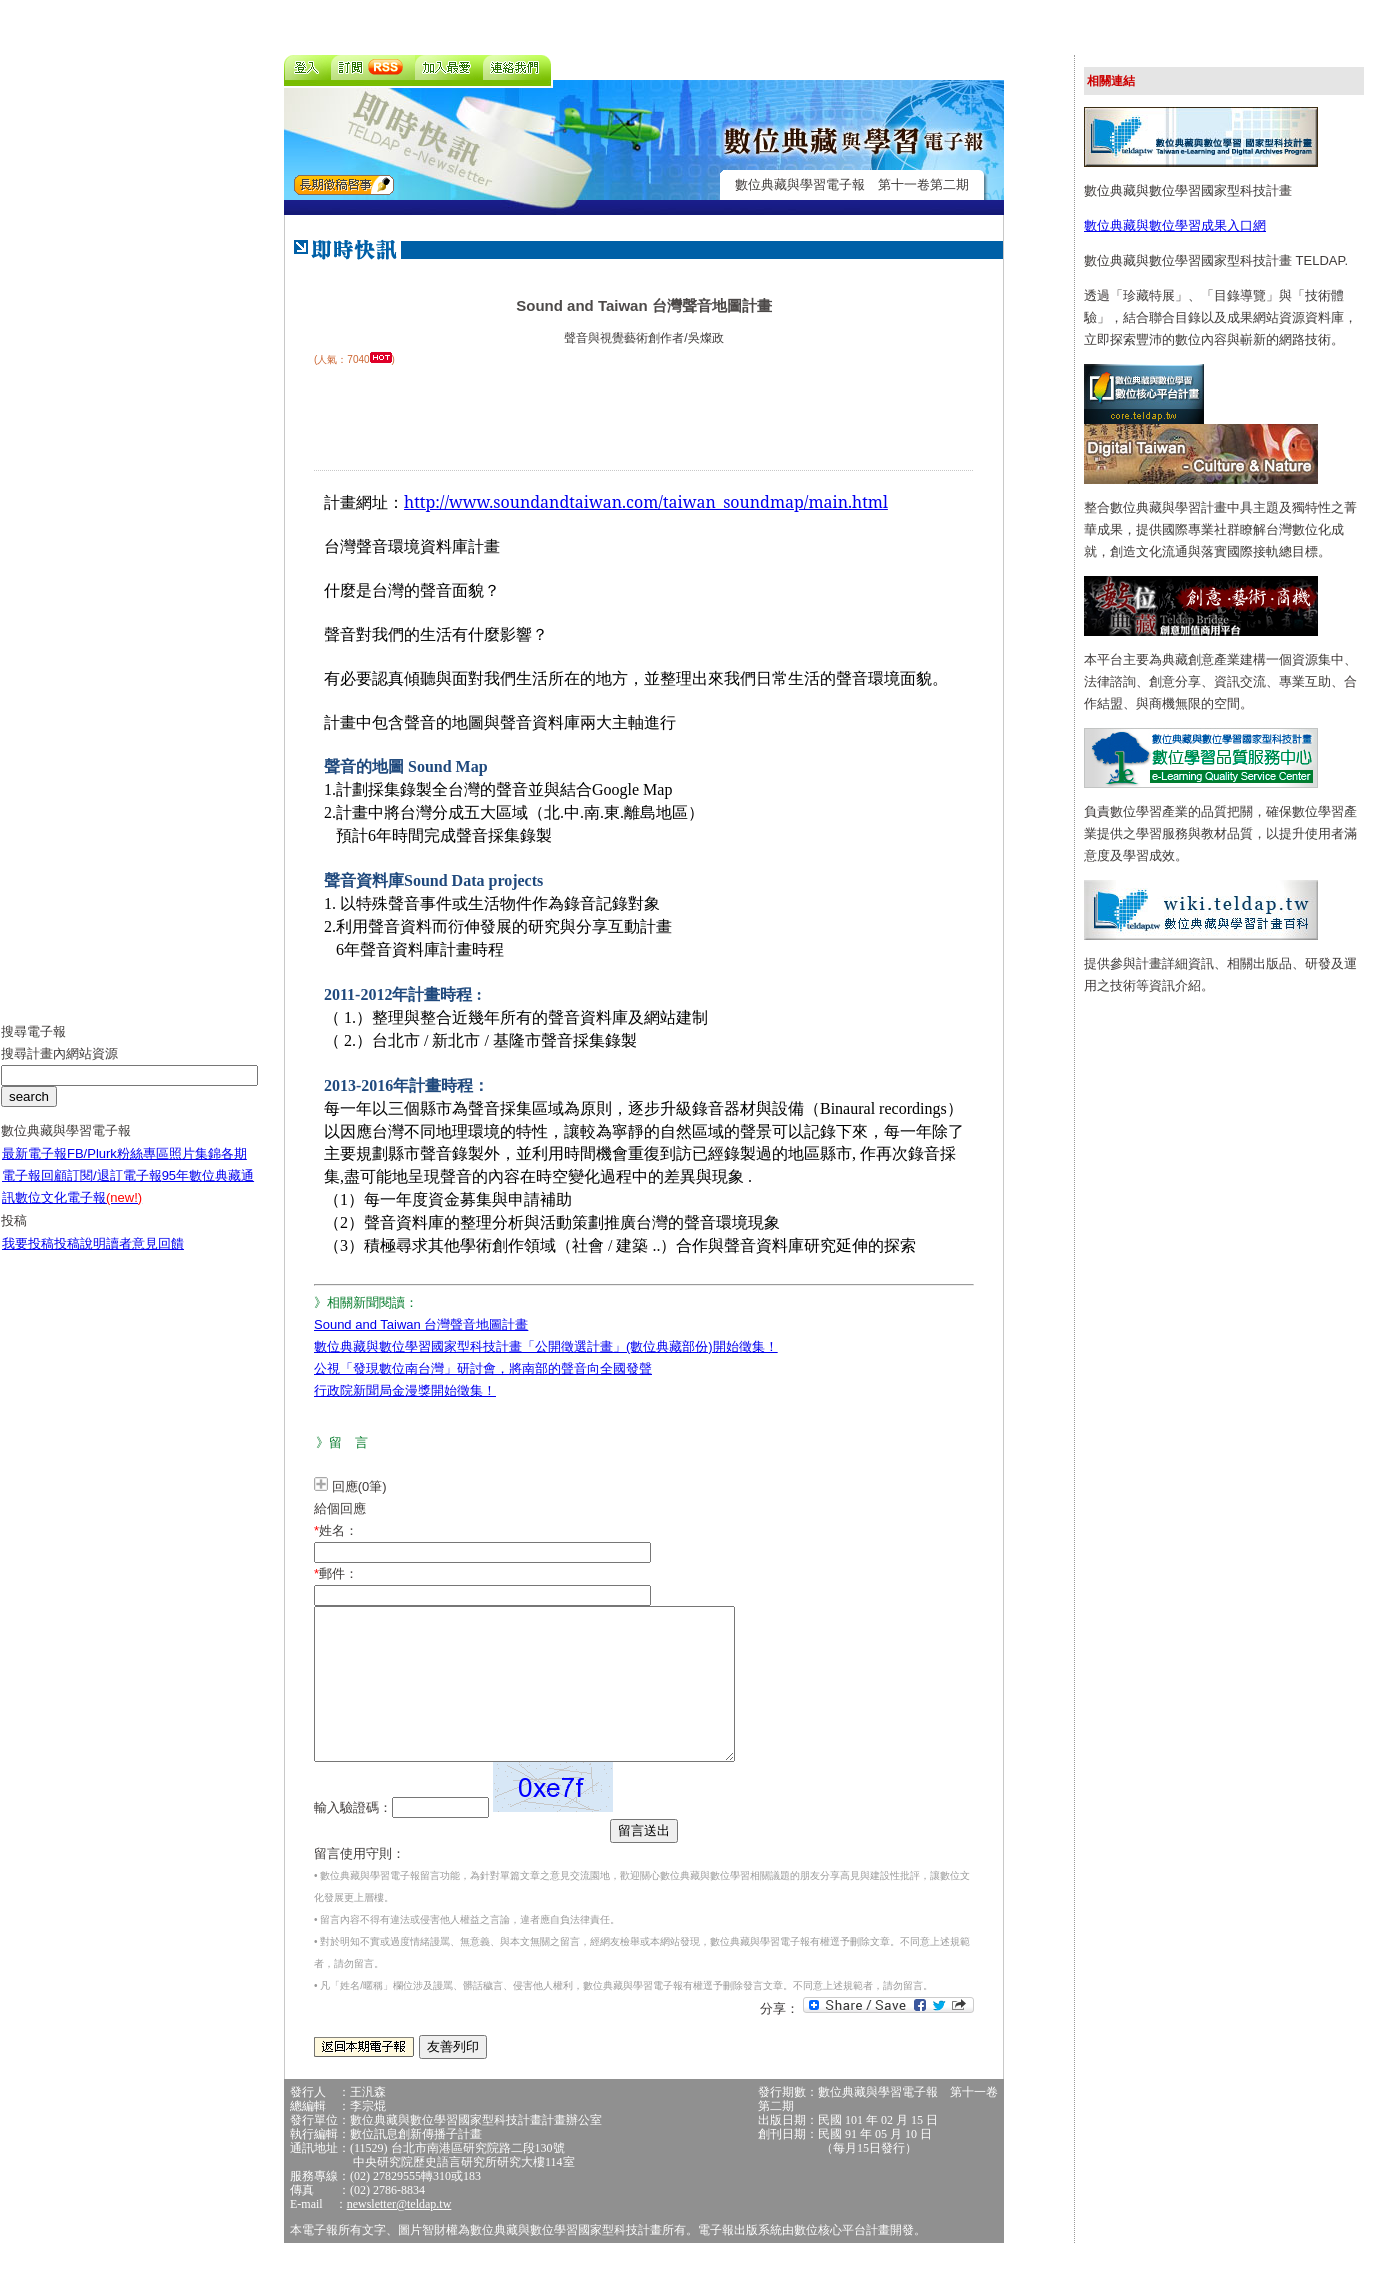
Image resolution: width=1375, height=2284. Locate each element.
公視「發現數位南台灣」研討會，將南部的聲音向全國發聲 (483, 1368)
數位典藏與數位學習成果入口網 (1175, 225)
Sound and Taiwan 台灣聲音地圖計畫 (421, 1324)
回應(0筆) (359, 1486)
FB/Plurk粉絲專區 (118, 1168)
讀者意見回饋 (145, 1258)
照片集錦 (195, 1168)
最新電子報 (34, 1168)
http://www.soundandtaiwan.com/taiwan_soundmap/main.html (646, 502)
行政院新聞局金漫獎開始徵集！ (405, 1390)
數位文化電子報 (78, 1212)
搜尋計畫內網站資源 (59, 1068)
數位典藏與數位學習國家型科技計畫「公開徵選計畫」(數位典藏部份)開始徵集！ (546, 1346)
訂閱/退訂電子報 (114, 1190)
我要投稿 (28, 1258)
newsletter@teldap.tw (399, 2234)
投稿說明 (80, 1258)
